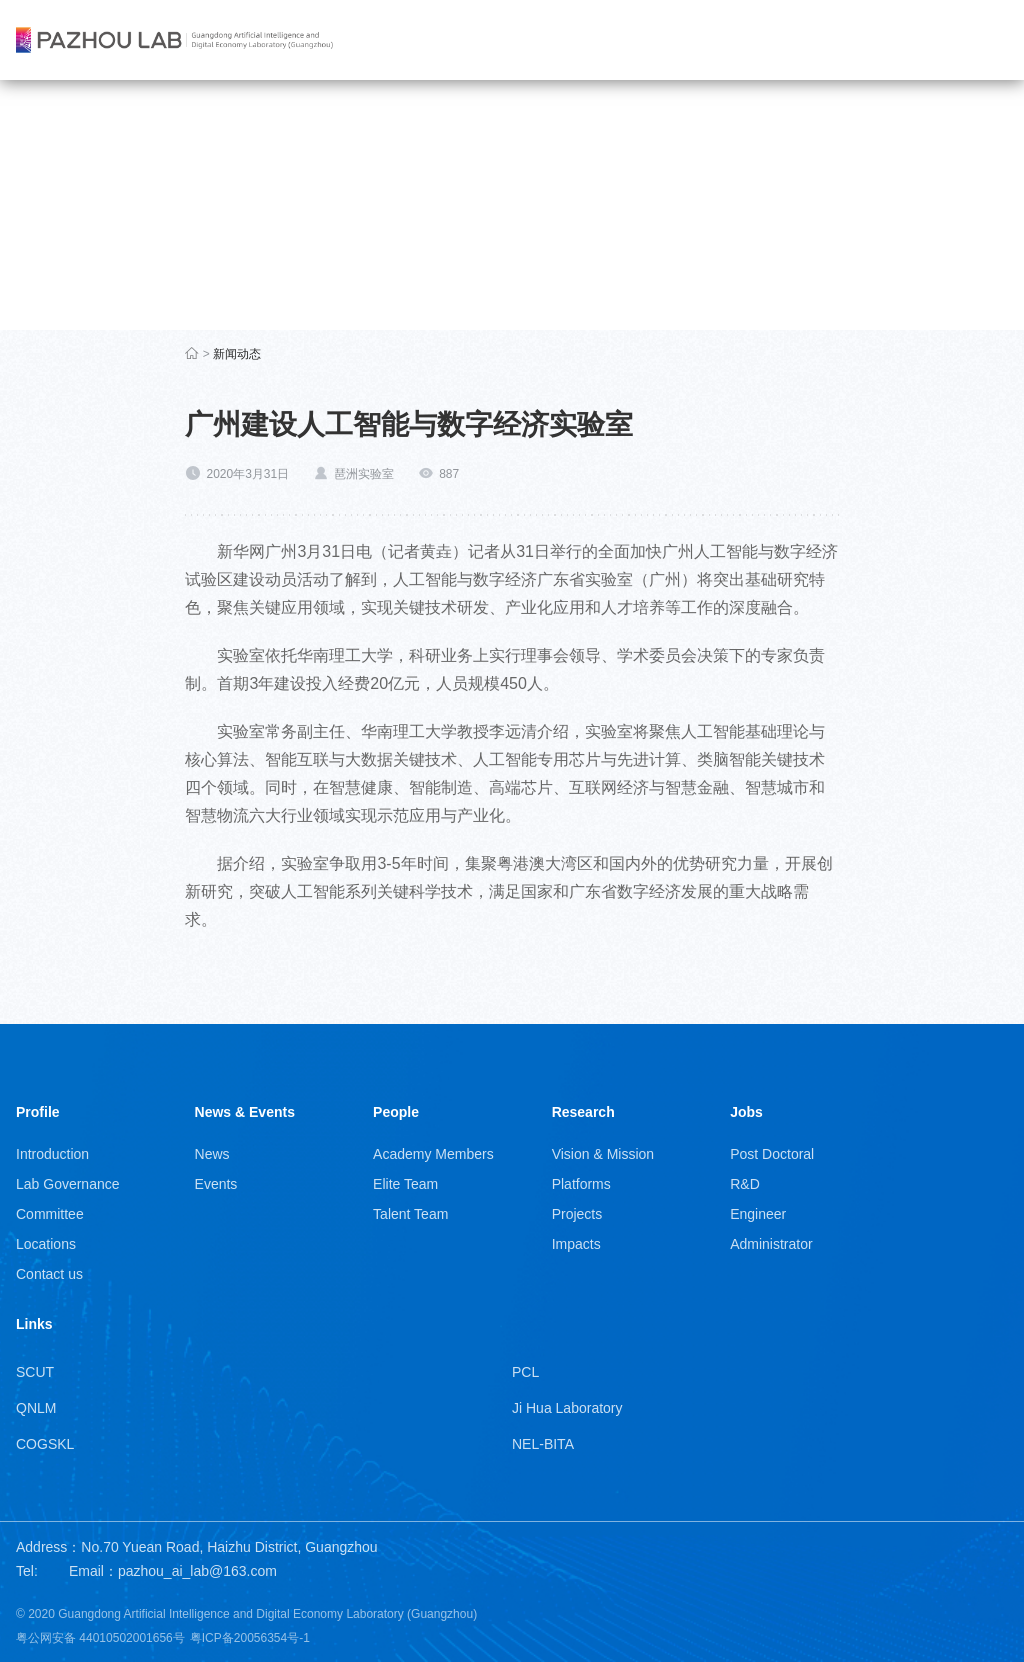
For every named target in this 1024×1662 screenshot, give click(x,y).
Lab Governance (68, 1184)
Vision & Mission (603, 1154)
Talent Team (410, 1214)
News (212, 1154)
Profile (38, 1112)
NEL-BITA (543, 1444)
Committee (50, 1214)
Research (583, 1112)
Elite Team (405, 1184)
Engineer (758, 1214)
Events (216, 1184)
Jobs (746, 1112)
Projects (577, 1214)
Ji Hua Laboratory (567, 1408)
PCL (525, 1372)
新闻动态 (237, 354)
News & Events (245, 1112)
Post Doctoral (772, 1154)
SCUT (35, 1372)
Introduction (52, 1154)
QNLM (36, 1408)
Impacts (576, 1244)
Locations (46, 1244)
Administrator (771, 1244)
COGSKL (45, 1444)
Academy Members (433, 1154)
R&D (745, 1184)
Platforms (581, 1184)
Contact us (49, 1274)
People (396, 1112)
